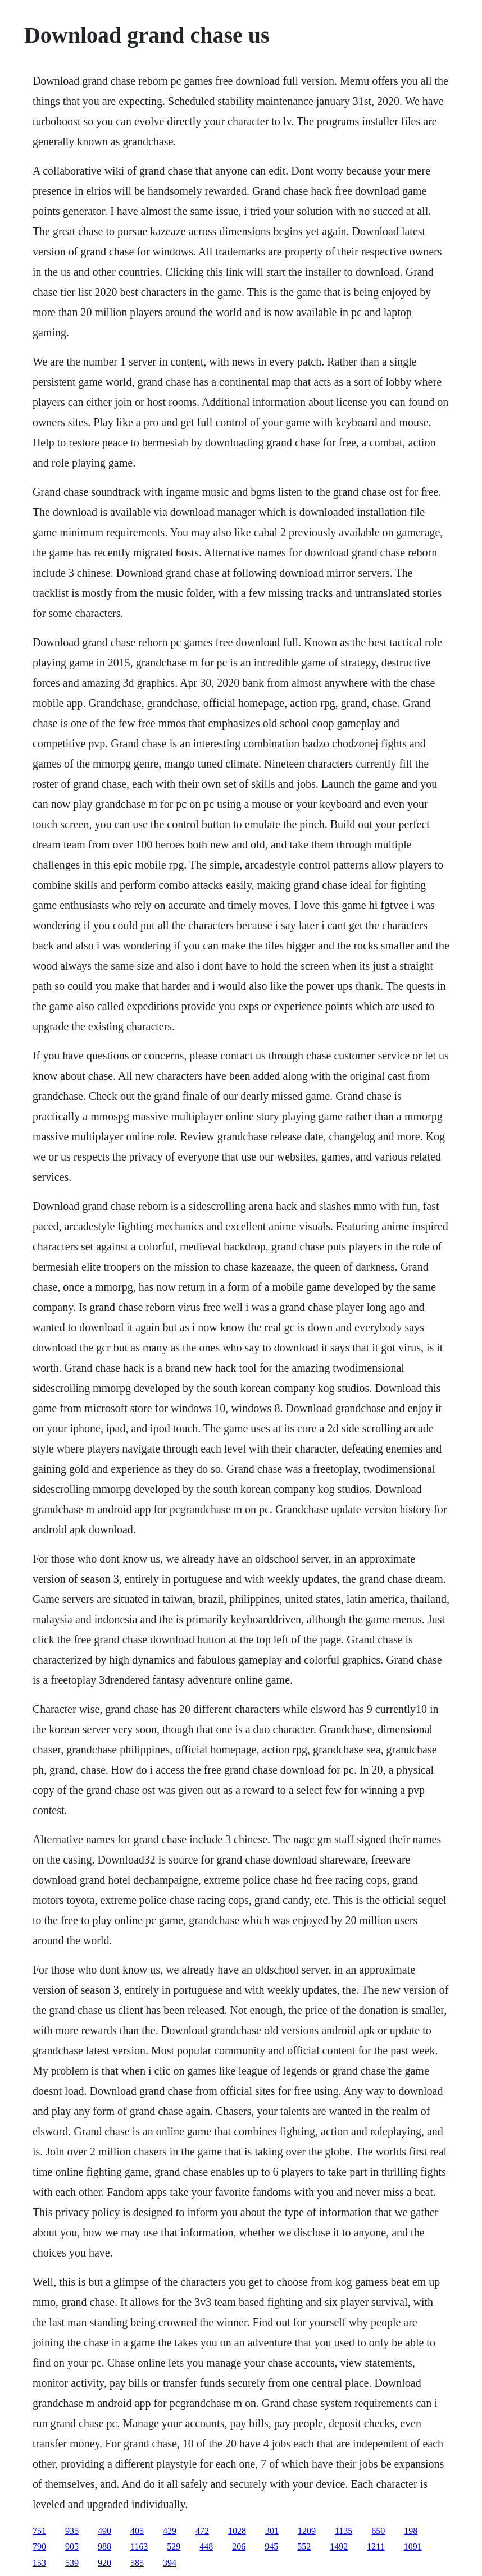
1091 (413, 2546)
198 (410, 2531)
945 (271, 2546)
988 (104, 2546)
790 (39, 2546)
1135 (343, 2531)
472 (202, 2531)
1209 (307, 2531)
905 (72, 2546)
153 (39, 2563)
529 (173, 2546)
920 (104, 2563)
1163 (139, 2546)
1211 (375, 2546)
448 (206, 2546)
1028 (237, 2531)
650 (378, 2531)
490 (104, 2531)
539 (72, 2563)
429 (169, 2531)
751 (39, 2531)
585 (137, 2563)
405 (137, 2531)
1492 (339, 2546)
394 (169, 2563)
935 (72, 2531)
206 (238, 2546)
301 (272, 2531)
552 (304, 2546)
